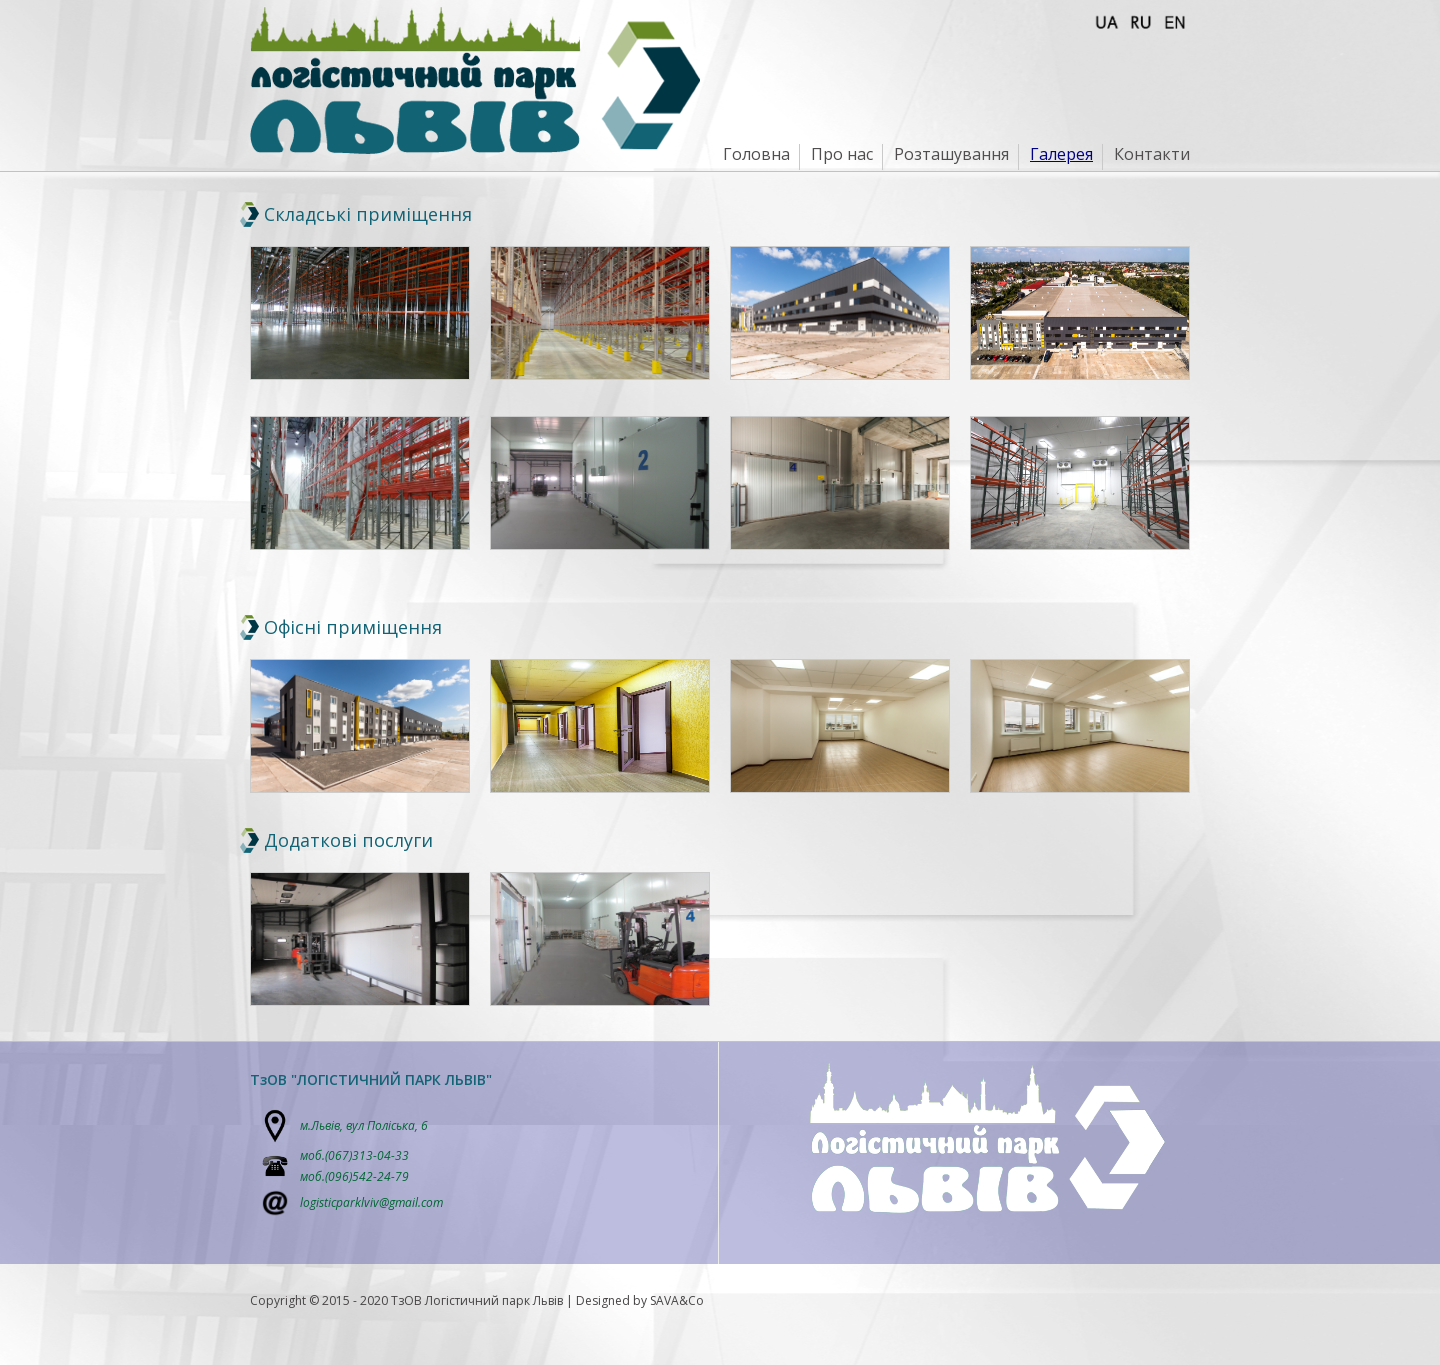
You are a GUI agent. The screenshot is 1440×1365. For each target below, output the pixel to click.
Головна (756, 154)
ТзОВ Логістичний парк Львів (477, 1300)
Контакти (1152, 154)
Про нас (842, 154)
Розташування (951, 154)
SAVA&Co (677, 1300)
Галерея (1061, 154)
